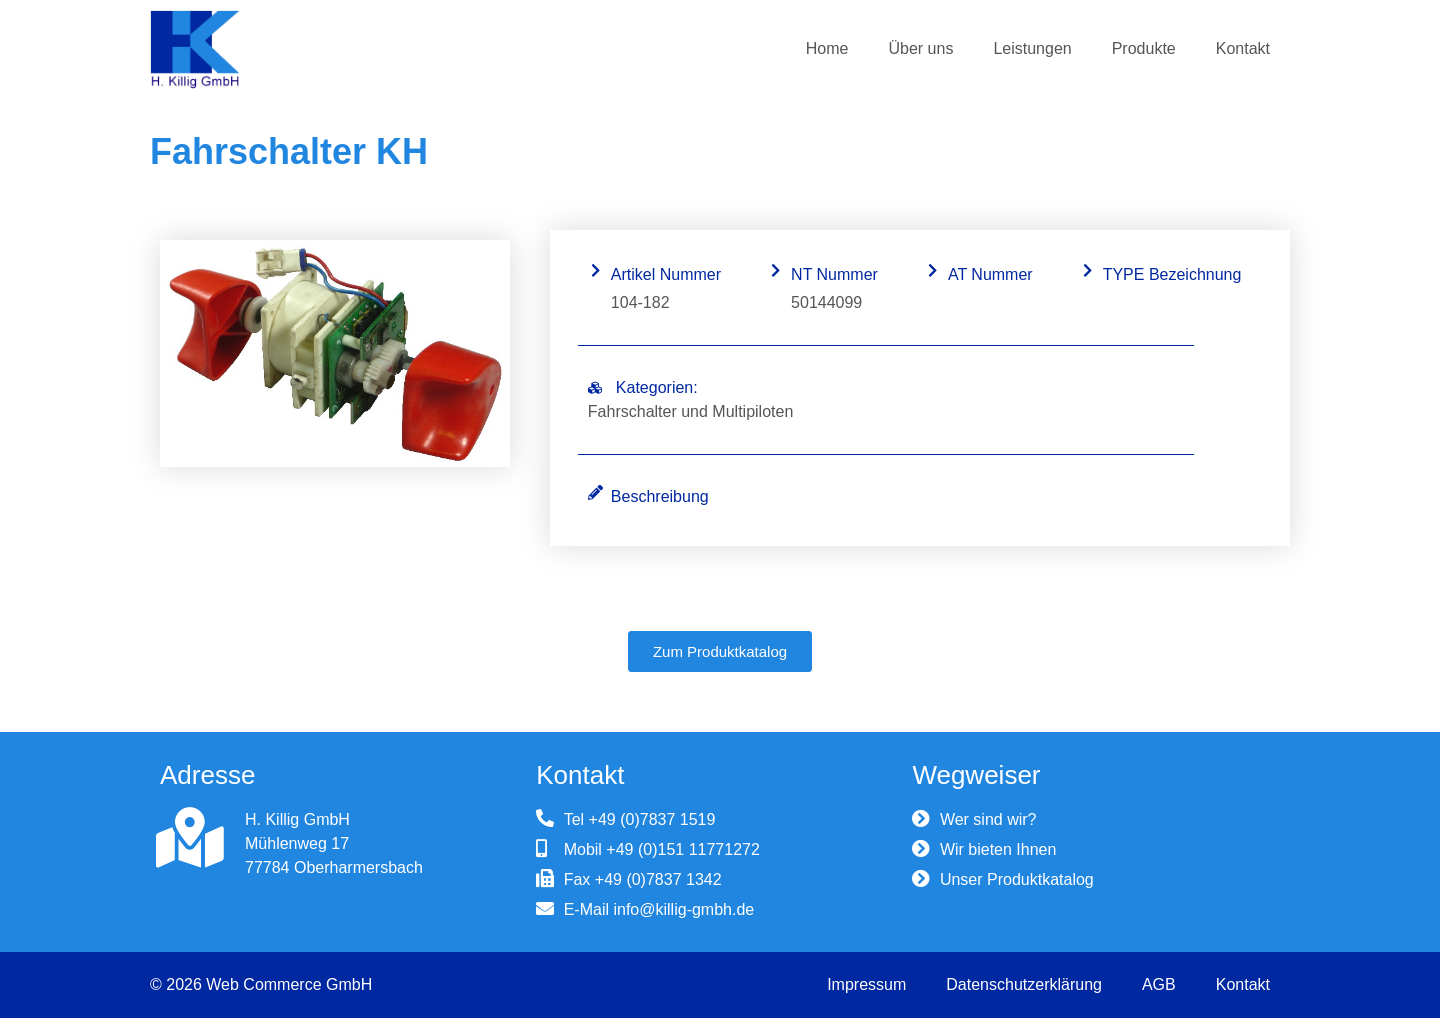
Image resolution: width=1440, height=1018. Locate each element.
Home (827, 48)
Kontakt (1243, 48)
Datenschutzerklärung (1024, 984)
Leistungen (1032, 48)
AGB (1159, 984)
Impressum (866, 984)
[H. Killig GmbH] (190, 838)
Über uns (920, 48)
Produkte (1144, 48)
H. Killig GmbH (297, 819)
